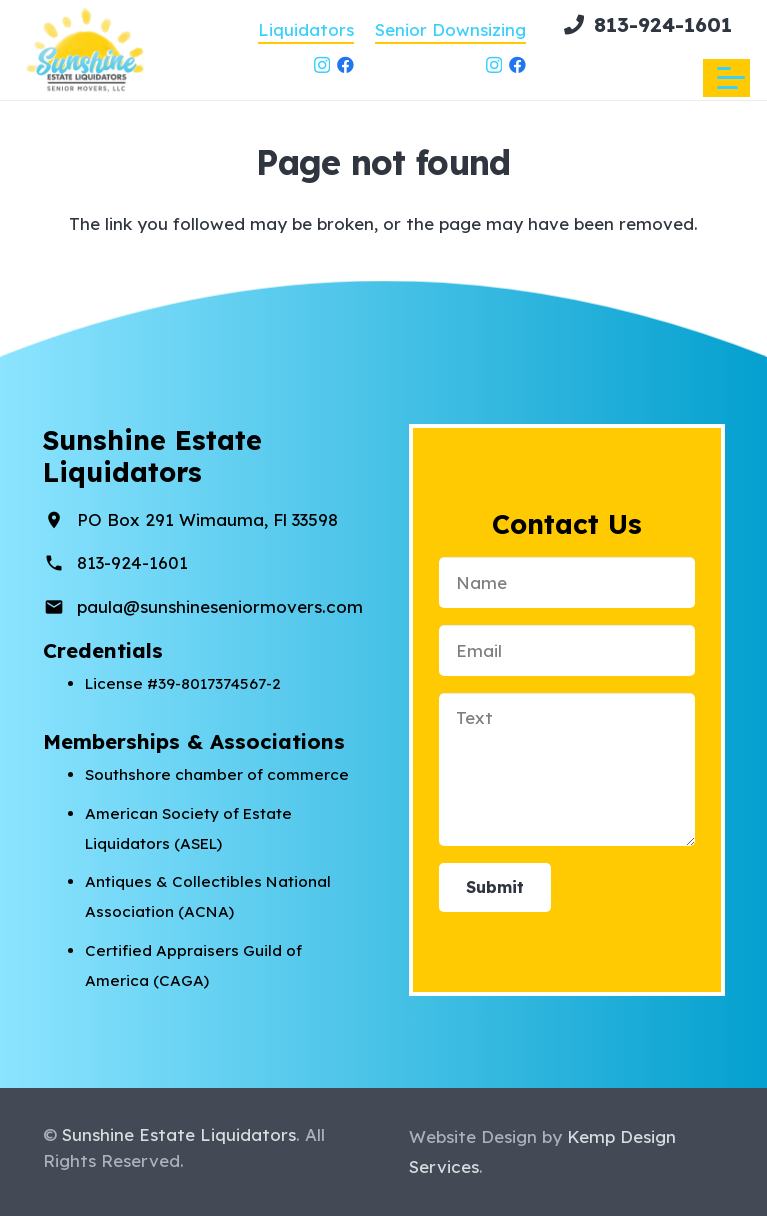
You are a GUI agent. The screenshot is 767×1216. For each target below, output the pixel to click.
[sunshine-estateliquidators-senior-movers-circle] (86, 50)
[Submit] (495, 887)
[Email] (567, 650)
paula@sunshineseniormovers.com (220, 606)
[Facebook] (345, 64)
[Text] (567, 769)
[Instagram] (322, 65)
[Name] (567, 582)
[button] (730, 78)
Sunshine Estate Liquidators (179, 1134)
